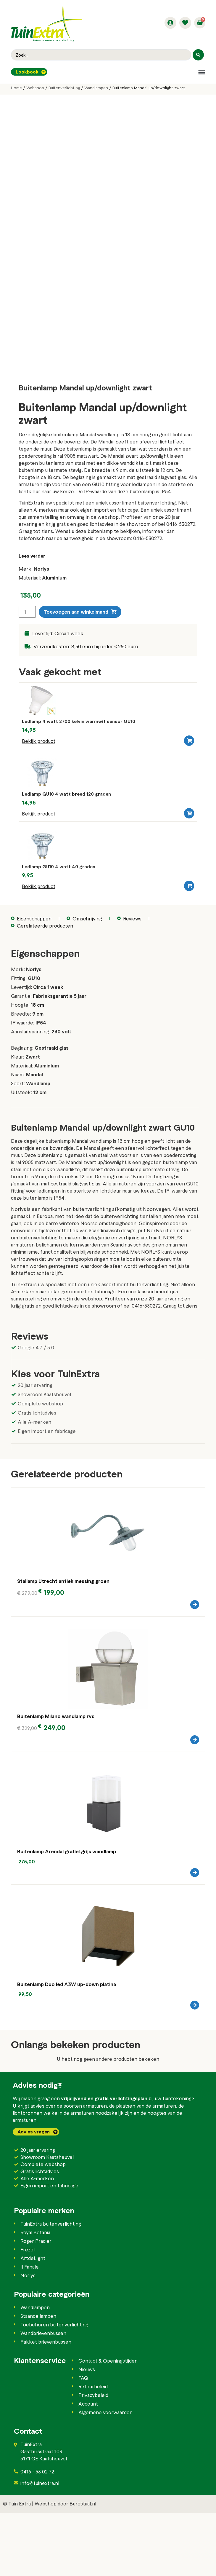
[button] (201, 72)
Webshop (35, 87)
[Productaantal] (27, 639)
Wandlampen (96, 87)
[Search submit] (198, 54)
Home (16, 87)
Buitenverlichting (64, 87)
